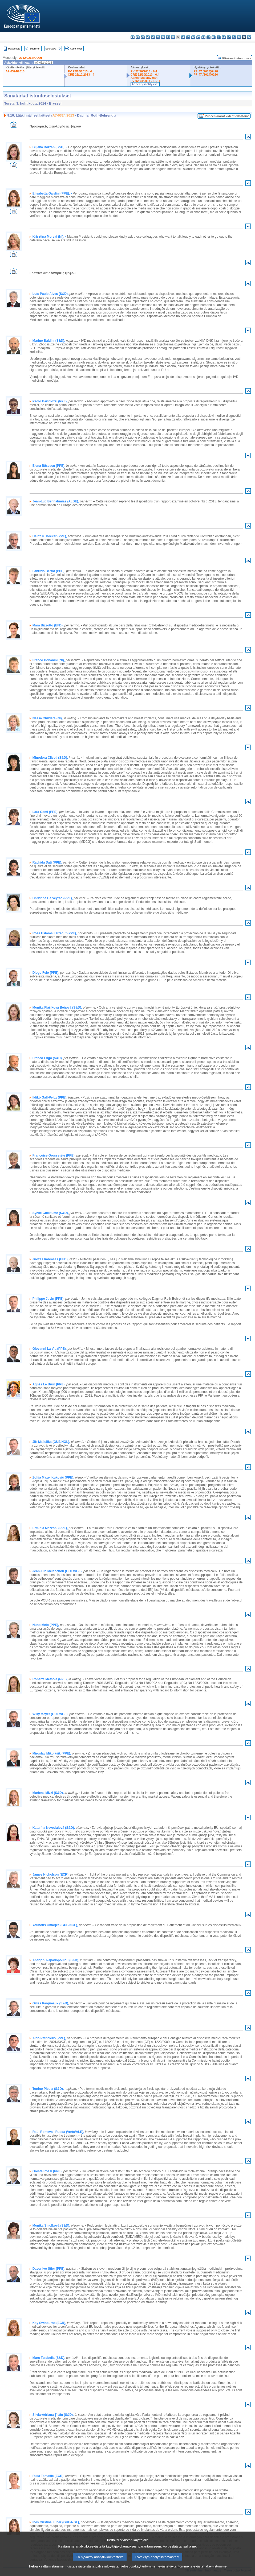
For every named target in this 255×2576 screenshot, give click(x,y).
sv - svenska (249, 37)
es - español (138, 37)
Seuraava (50, 48)
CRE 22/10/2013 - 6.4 (145, 74)
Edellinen (35, 48)
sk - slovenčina (234, 37)
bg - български (133, 37)
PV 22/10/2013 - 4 (80, 71)
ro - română (229, 37)
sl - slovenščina (239, 37)
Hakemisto (14, 48)
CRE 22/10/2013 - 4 (81, 74)
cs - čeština (143, 37)
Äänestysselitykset (144, 77)
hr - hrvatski (183, 37)
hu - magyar (203, 37)
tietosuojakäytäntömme (138, 2566)
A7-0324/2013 (15, 71)
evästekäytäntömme (173, 2566)
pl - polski (219, 37)
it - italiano (188, 37)
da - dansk (148, 37)
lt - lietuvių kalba (198, 37)
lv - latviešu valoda (193, 37)
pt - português (224, 37)
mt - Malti (209, 37)
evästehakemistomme (209, 2566)
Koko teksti (76, 48)
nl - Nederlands (214, 37)
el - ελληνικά (163, 37)
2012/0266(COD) (30, 57)
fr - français (173, 37)
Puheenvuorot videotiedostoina (227, 116)
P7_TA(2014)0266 (205, 74)
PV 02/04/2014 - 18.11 (145, 80)
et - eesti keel (158, 37)
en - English (168, 37)
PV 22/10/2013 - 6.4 (144, 71)
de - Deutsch (153, 37)
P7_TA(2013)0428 (205, 71)
